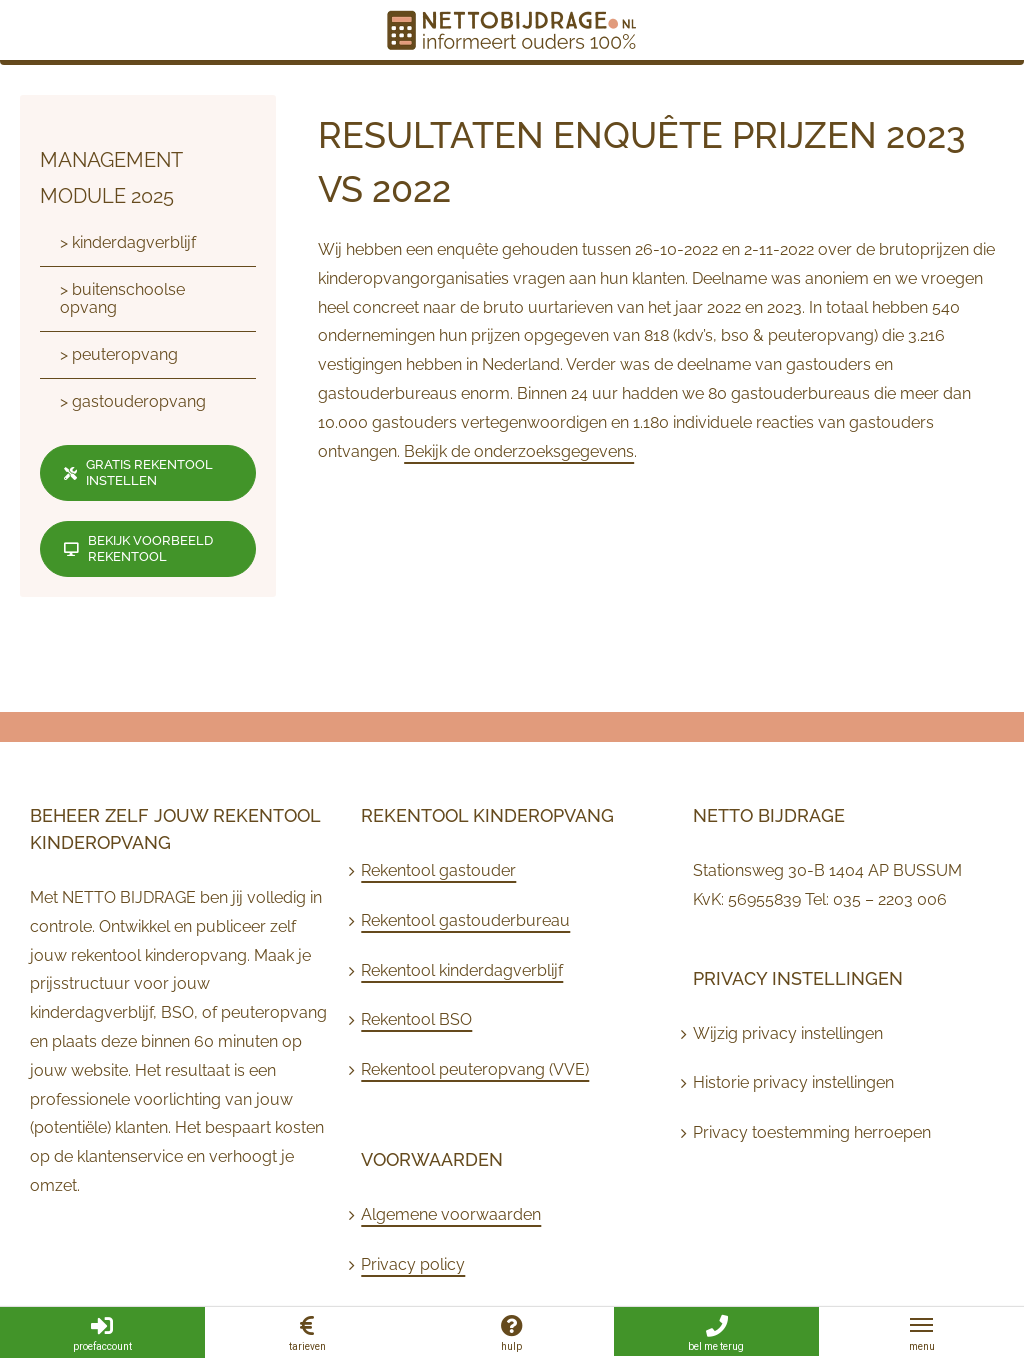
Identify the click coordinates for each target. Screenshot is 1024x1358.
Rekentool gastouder (438, 870)
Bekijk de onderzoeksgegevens (519, 451)
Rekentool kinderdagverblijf (462, 970)
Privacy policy (413, 1264)
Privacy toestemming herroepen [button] (812, 1132)
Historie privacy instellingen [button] (793, 1082)
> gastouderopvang (133, 401)
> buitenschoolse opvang (122, 298)
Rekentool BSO (416, 1019)
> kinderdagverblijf (128, 242)
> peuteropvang (119, 354)
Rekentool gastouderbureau (465, 920)
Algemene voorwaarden (451, 1214)
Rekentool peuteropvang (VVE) (475, 1069)
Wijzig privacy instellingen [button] (788, 1033)
